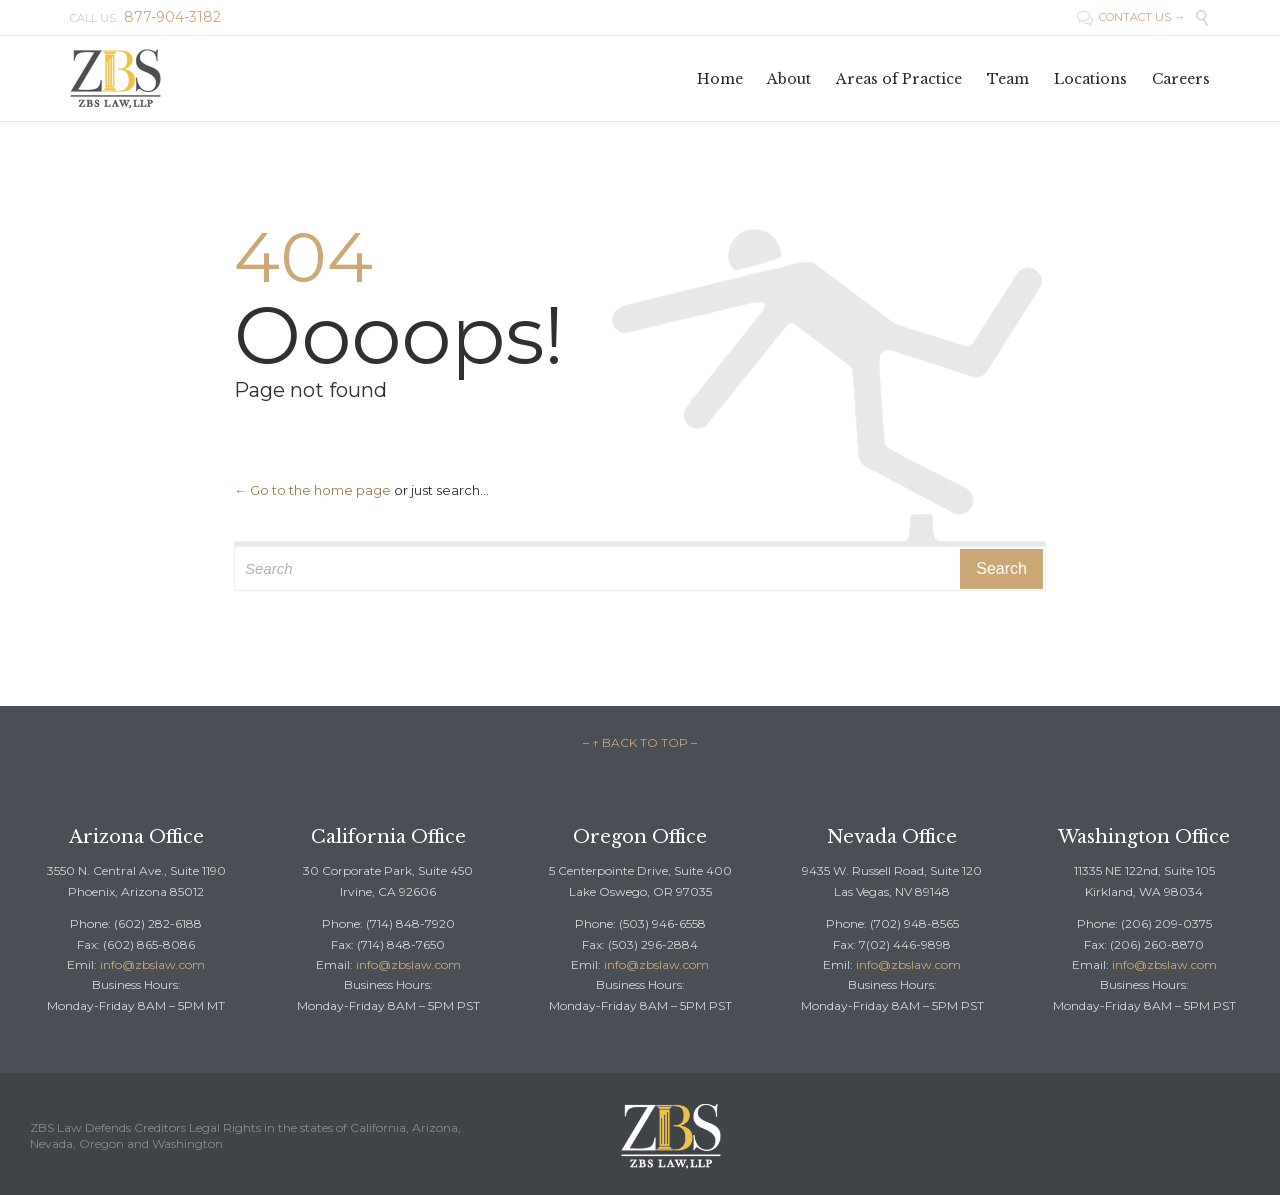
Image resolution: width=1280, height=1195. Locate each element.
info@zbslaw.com (152, 964)
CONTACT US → (1131, 17)
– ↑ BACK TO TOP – (640, 742)
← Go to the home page (312, 490)
